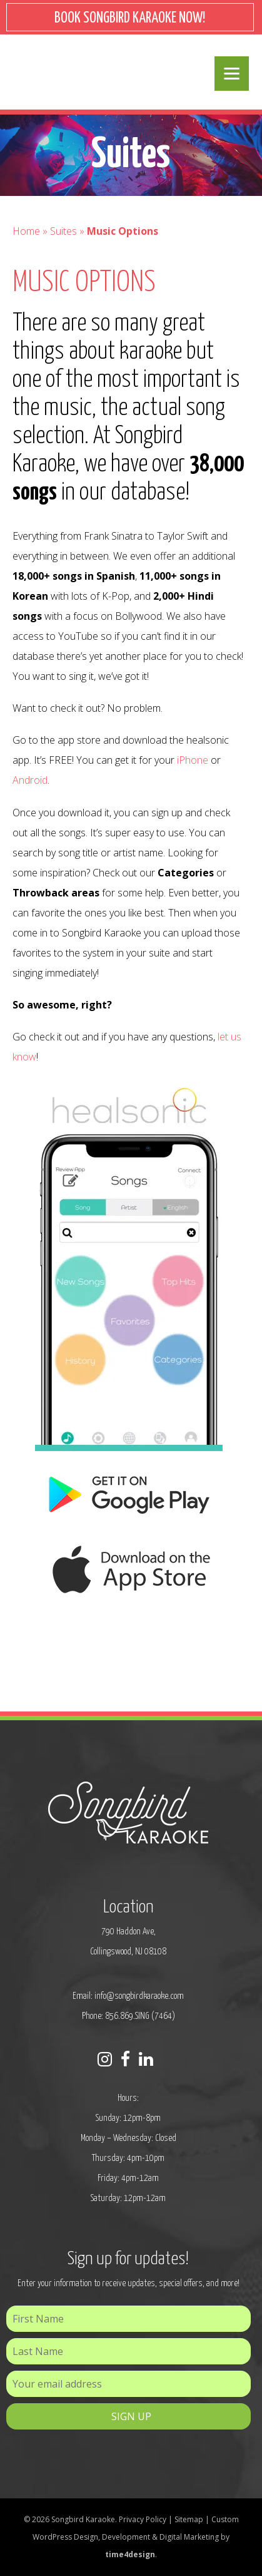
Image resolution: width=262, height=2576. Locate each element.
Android (30, 780)
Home (26, 231)
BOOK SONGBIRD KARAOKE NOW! (129, 18)
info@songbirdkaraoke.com (139, 1996)
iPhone (192, 760)
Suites (63, 231)
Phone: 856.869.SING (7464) (128, 2016)
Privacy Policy (142, 2519)
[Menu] (231, 73)
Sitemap (188, 2519)
